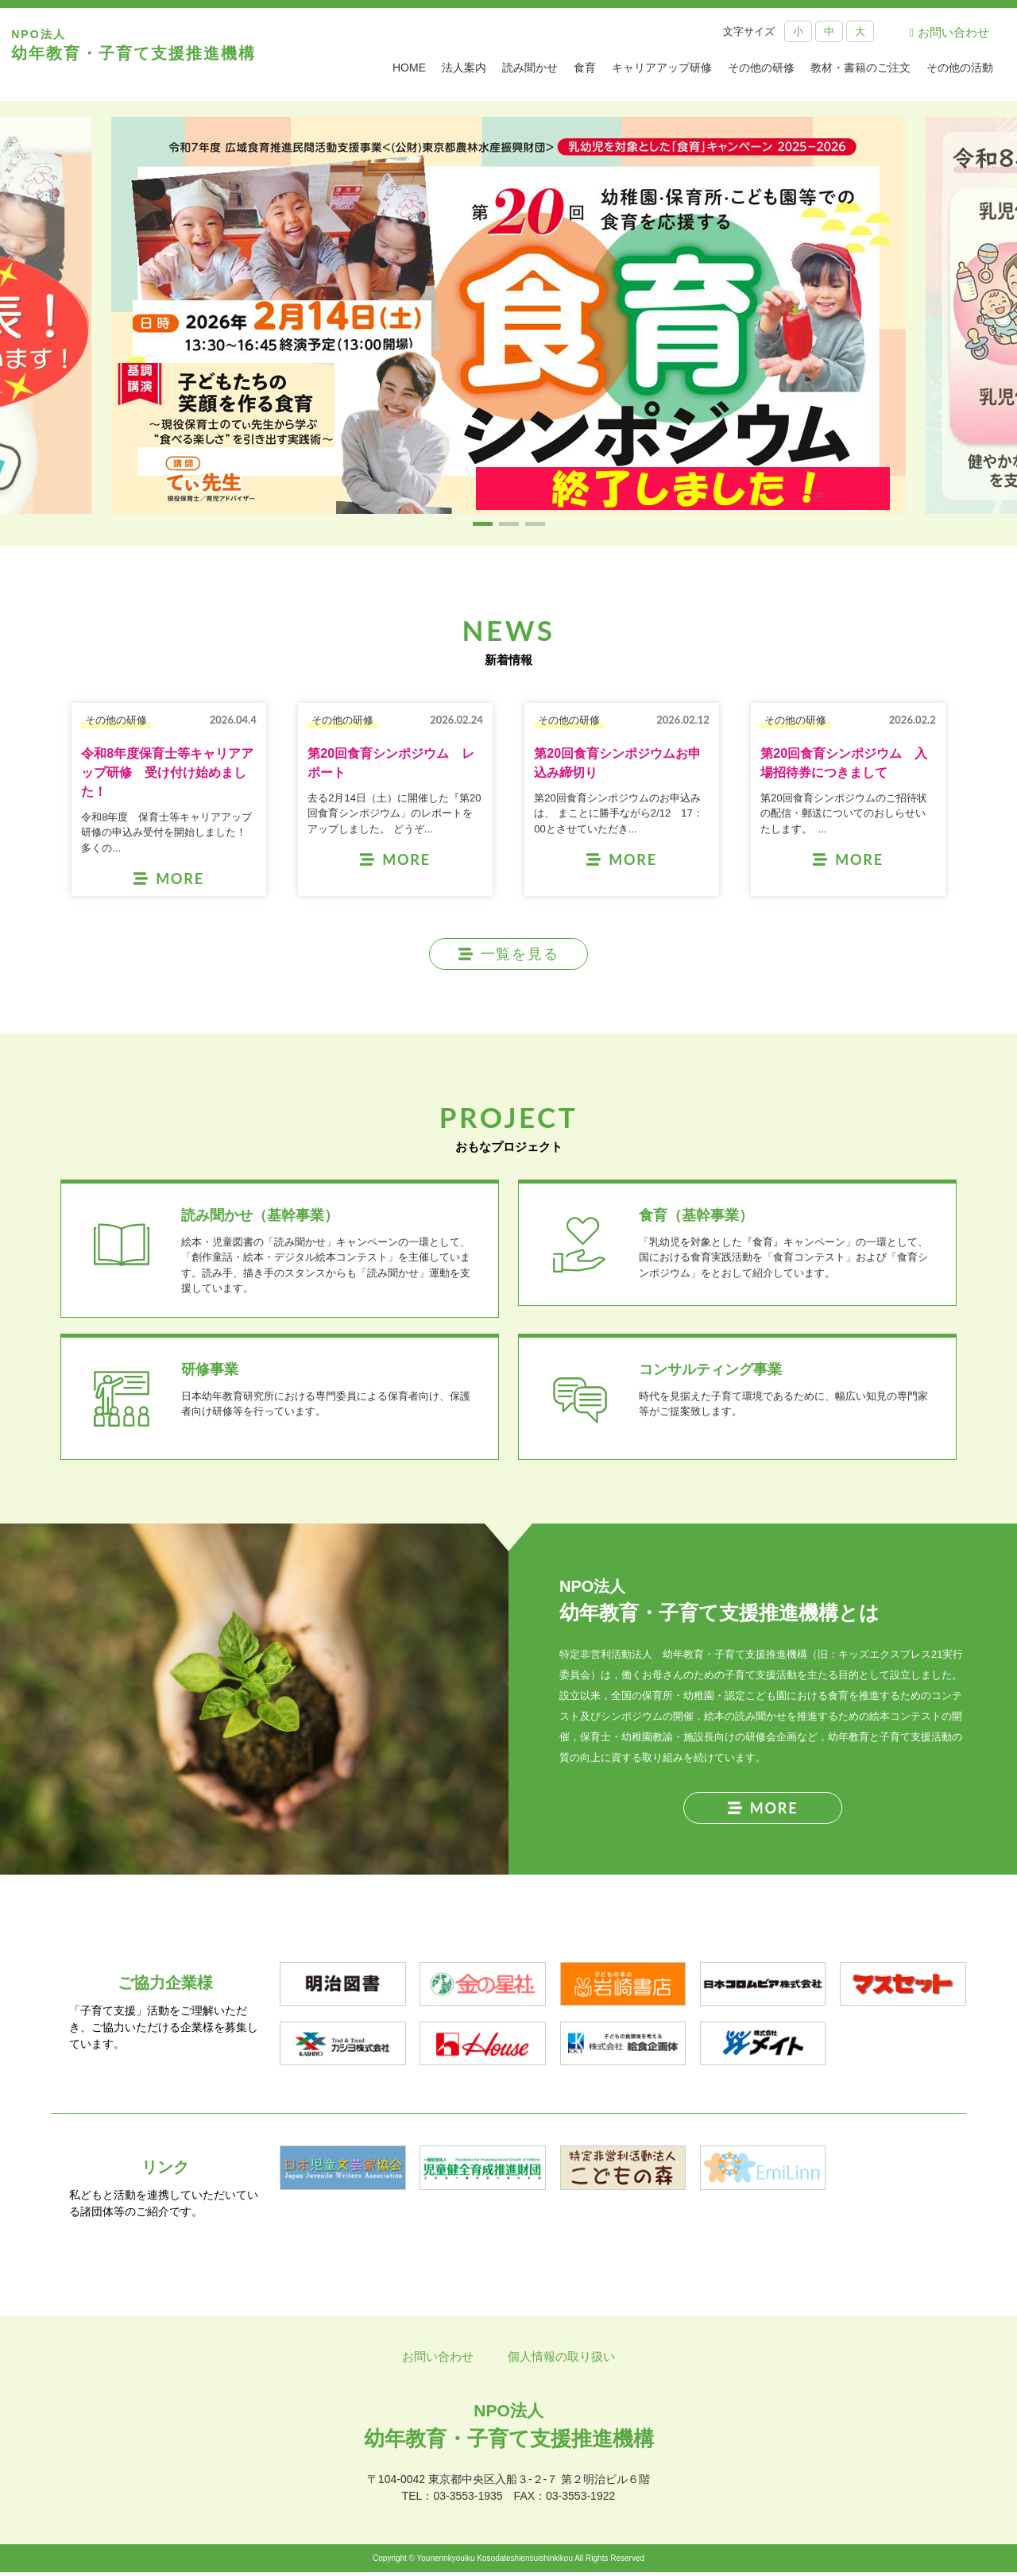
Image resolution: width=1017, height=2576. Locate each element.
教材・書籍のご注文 (860, 67)
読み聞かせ (530, 67)
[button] (483, 524)
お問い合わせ (949, 32)
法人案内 (464, 67)
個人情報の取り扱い (561, 2360)
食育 (585, 67)
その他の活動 (959, 67)
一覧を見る (508, 954)
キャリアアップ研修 (662, 67)
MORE (763, 1811)
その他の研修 (761, 67)
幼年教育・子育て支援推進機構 (139, 54)
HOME (409, 67)
